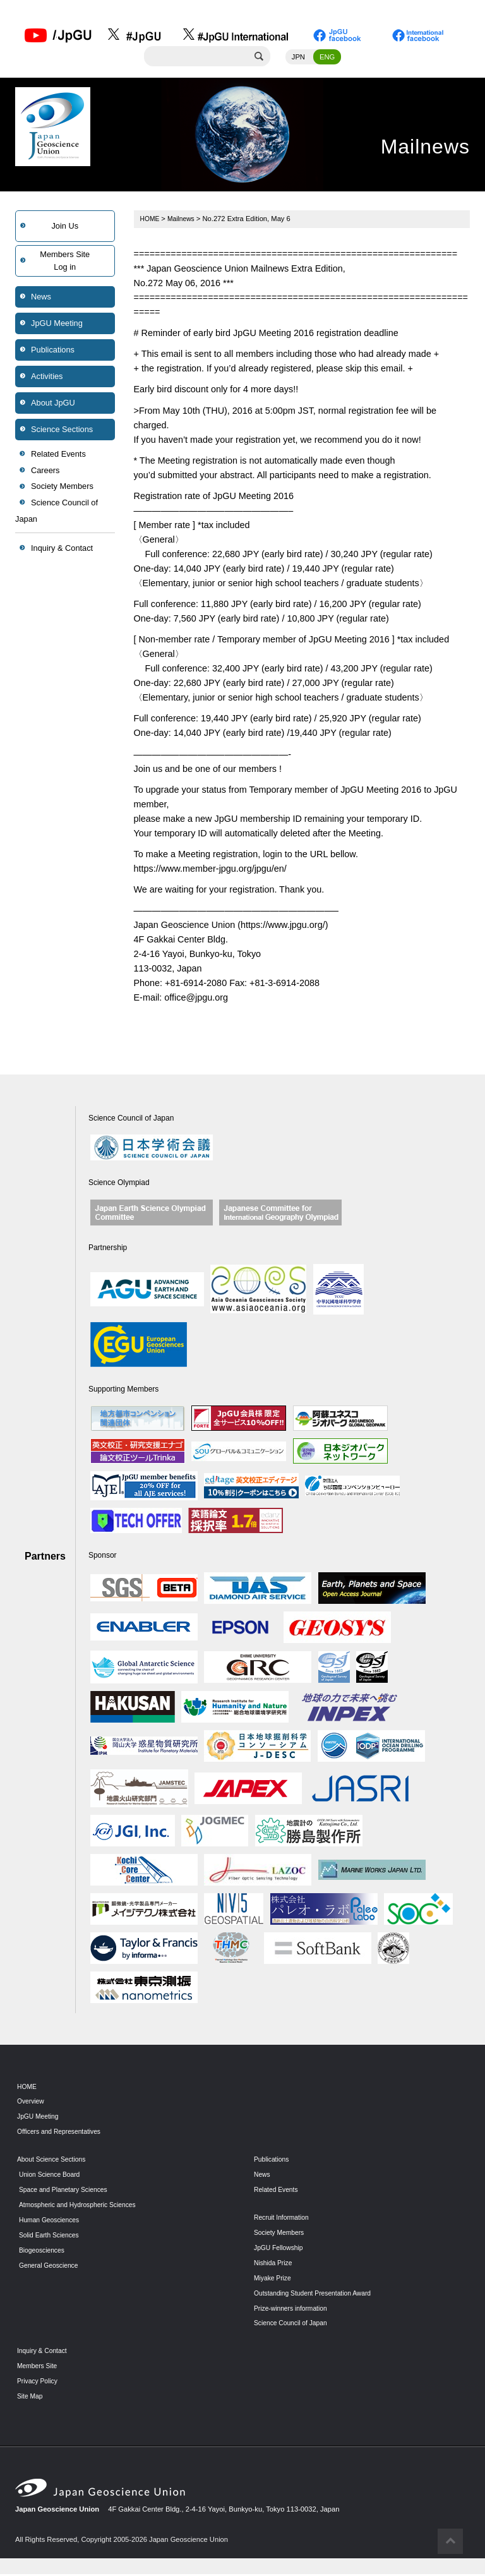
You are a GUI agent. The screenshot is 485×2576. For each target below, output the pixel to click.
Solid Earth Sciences (51, 2237)
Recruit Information (284, 2219)
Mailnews (184, 220)
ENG (327, 59)
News (41, 298)
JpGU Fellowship (281, 2249)
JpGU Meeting (57, 325)
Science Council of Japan (56, 513)
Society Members (62, 488)
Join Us (64, 227)
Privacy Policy (39, 2382)
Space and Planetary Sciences (67, 2191)
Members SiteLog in (65, 262)
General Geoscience (51, 2267)
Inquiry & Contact (62, 550)
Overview (32, 2103)
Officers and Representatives (62, 2133)
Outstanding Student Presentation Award (317, 2294)
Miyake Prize (274, 2280)
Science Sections (62, 431)
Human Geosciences (52, 2221)
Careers (45, 472)
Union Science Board (52, 2176)
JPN (298, 59)
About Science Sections (54, 2161)
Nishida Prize (275, 2264)
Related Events (58, 455)
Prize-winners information (293, 2309)
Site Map (31, 2398)
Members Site (39, 2367)
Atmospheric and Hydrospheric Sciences (82, 2206)
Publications (53, 351)
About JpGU (53, 404)
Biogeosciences (43, 2252)
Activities (47, 378)
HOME (151, 220)
